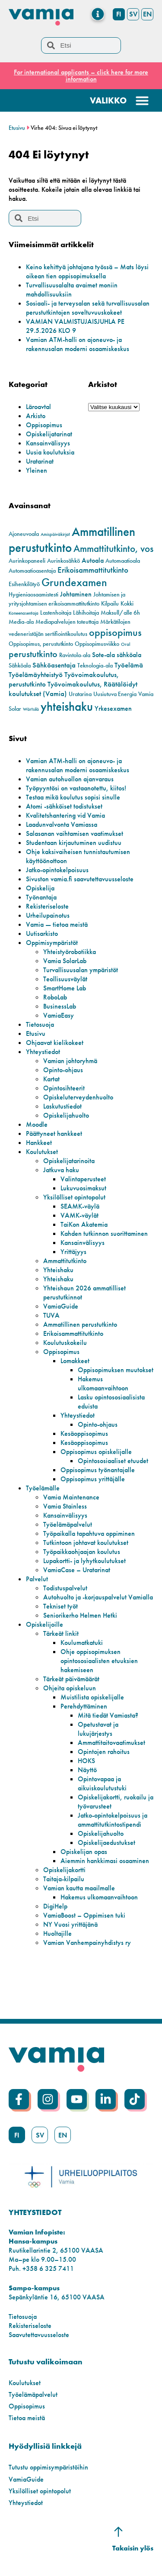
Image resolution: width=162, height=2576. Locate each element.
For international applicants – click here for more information (81, 76)
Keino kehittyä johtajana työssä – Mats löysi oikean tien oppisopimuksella (87, 271)
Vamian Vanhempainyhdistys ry (87, 1942)
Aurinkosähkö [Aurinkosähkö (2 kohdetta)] (63, 560)
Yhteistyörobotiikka (69, 951)
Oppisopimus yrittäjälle (92, 1478)
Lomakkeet (74, 1360)
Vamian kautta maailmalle (79, 1888)
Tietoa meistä (27, 2417)
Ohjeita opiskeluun (69, 1688)
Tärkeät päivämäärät (71, 1678)
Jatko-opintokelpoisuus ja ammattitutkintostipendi (112, 1820)
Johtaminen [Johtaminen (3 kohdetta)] (76, 594)
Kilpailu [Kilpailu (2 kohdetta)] (110, 603)
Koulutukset (42, 1151)
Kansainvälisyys (48, 443)
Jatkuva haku (61, 1169)
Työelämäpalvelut (67, 1524)
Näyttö (87, 1769)
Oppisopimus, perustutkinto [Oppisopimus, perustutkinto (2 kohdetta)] (41, 644)
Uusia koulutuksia (50, 452)
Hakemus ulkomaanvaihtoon (103, 1383)
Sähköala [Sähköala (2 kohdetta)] (20, 665)
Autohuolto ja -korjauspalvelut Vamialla (98, 1597)
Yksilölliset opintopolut (74, 1197)
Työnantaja (41, 897)
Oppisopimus (44, 424)
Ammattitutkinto (64, 1260)
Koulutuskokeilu (65, 1342)
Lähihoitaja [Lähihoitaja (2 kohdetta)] (86, 612)
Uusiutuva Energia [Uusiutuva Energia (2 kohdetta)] (115, 694)
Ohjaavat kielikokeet (54, 1042)
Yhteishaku (58, 1269)
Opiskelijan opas (83, 1851)
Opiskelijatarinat (49, 433)
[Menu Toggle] (98, 14)
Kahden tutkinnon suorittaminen (104, 1233)
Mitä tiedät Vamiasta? (108, 1715)
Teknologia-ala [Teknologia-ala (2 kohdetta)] (95, 665)
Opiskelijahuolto (66, 1115)
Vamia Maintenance (71, 1497)
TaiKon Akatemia (84, 1224)
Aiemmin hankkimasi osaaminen (104, 1860)
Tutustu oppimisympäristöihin (48, 2467)
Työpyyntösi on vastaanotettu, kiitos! (76, 788)
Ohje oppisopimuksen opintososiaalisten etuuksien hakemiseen (99, 1660)
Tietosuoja (40, 1024)
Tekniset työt (60, 1606)
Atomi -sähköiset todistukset (64, 806)
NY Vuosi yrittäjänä (70, 1924)
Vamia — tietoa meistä (57, 924)
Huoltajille (57, 1933)
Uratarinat (40, 461)
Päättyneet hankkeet (54, 1133)
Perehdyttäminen (83, 1706)
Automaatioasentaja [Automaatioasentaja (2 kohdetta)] (32, 570)
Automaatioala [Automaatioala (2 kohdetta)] (122, 560)
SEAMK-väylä (79, 1206)
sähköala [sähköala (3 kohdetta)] (129, 655)
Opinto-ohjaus (63, 1069)
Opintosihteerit (64, 1088)
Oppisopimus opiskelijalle (96, 1451)
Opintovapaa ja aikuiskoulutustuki (102, 1783)
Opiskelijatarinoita (69, 1160)
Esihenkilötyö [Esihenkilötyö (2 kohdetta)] (24, 584)
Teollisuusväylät (65, 978)
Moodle (37, 1124)
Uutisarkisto (42, 933)
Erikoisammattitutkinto (73, 1333)
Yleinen (36, 470)
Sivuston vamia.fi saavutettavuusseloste (79, 878)
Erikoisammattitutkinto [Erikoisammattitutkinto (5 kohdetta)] (92, 570)
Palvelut (37, 1578)
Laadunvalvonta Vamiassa (61, 824)
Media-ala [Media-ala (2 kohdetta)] (21, 621)
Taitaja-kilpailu (63, 1878)
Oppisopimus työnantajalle (97, 1469)
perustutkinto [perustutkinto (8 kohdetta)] (33, 654)
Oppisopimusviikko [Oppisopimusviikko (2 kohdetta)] (97, 644)
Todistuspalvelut (65, 1588)
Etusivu (17, 128)
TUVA (51, 1315)
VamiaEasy (58, 1015)
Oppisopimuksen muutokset (115, 1369)
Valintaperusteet (83, 1178)
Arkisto (35, 415)
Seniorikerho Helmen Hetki (80, 1615)
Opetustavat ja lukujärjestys (98, 1729)
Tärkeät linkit (61, 1633)
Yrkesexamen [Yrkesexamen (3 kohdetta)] (113, 708)
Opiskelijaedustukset (106, 1842)
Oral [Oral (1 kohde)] (125, 644)
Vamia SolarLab (64, 960)
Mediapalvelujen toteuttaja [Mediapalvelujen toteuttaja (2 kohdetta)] (66, 621)
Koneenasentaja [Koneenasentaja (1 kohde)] (23, 613)
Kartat (51, 1078)
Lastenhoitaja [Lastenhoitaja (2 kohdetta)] (55, 612)
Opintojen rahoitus (104, 1751)
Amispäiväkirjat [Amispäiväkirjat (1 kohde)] (55, 534)
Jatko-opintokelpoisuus (57, 869)
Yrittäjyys (73, 1251)
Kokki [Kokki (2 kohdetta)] (127, 603)
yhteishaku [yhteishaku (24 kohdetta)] (67, 706)
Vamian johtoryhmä (70, 1060)
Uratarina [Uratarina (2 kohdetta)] (80, 694)
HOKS (86, 1760)
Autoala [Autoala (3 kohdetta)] (93, 560)
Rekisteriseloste (47, 906)
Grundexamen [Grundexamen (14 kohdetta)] (74, 582)
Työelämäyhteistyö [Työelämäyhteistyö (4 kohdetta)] (36, 674)
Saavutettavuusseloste (39, 2334)
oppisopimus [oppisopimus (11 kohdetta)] (115, 632)
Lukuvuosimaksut (83, 1188)
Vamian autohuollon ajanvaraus (70, 778)
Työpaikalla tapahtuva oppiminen (89, 1533)
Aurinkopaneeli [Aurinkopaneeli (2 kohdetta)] (27, 560)
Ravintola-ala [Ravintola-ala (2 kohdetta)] (74, 655)
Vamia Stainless (65, 1506)
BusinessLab (59, 1006)
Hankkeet (39, 1142)
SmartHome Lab (64, 988)
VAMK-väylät (79, 1215)
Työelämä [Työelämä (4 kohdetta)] (128, 665)
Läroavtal (38, 406)
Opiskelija (40, 888)
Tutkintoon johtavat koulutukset (85, 1542)
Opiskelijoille (44, 1624)
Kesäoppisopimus (84, 1433)
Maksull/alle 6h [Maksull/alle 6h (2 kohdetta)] (120, 612)
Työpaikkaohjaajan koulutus (81, 1551)
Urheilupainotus (48, 915)
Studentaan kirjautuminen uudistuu (73, 842)
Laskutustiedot (62, 1106)
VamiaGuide (60, 1306)
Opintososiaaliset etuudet (113, 1460)
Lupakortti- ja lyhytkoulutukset (84, 1560)
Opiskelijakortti (64, 1869)
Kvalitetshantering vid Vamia (65, 815)
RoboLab (55, 997)
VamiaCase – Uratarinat (76, 1569)
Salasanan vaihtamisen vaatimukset (74, 833)
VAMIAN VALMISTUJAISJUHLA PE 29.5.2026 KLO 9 (75, 326)
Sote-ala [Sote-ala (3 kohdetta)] (103, 655)
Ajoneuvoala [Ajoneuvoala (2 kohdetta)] (24, 534)
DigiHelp (55, 1906)
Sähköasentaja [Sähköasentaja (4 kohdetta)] (54, 665)
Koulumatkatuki (81, 1642)
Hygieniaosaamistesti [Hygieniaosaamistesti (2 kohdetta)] (33, 594)
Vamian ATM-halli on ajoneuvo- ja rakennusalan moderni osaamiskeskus (77, 344)
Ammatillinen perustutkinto (80, 1324)
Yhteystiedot (43, 1051)
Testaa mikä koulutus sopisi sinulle (73, 797)
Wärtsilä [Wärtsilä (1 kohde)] (31, 709)
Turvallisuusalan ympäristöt (80, 969)
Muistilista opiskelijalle (92, 1697)
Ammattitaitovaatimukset (111, 1742)
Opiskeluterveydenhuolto (78, 1097)
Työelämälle (43, 1488)
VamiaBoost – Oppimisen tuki (84, 1915)
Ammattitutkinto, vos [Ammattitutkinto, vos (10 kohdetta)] (113, 548)
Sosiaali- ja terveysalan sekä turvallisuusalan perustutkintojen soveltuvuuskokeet (87, 308)
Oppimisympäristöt (52, 942)
